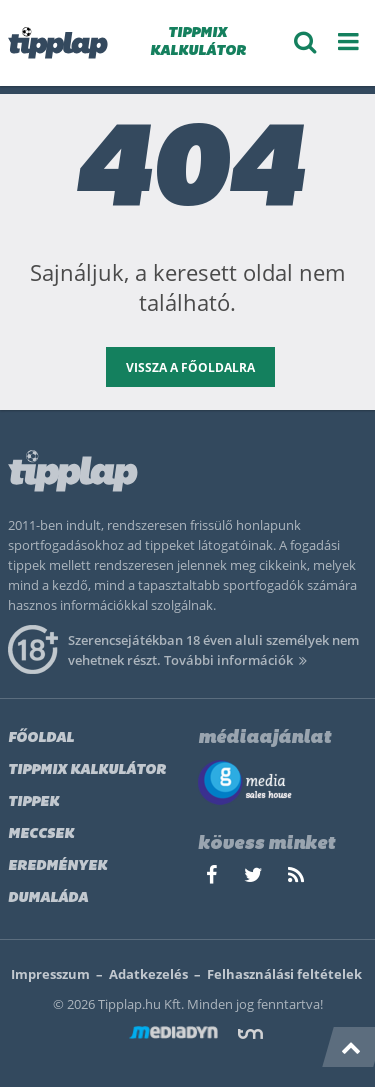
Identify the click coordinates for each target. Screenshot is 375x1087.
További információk (238, 660)
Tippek (33, 802)
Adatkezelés (148, 974)
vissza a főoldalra (190, 367)
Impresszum (50, 974)
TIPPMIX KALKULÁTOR (198, 42)
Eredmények (57, 866)
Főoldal (41, 738)
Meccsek (41, 834)
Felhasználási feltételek (284, 974)
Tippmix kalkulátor (87, 770)
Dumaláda (48, 898)
